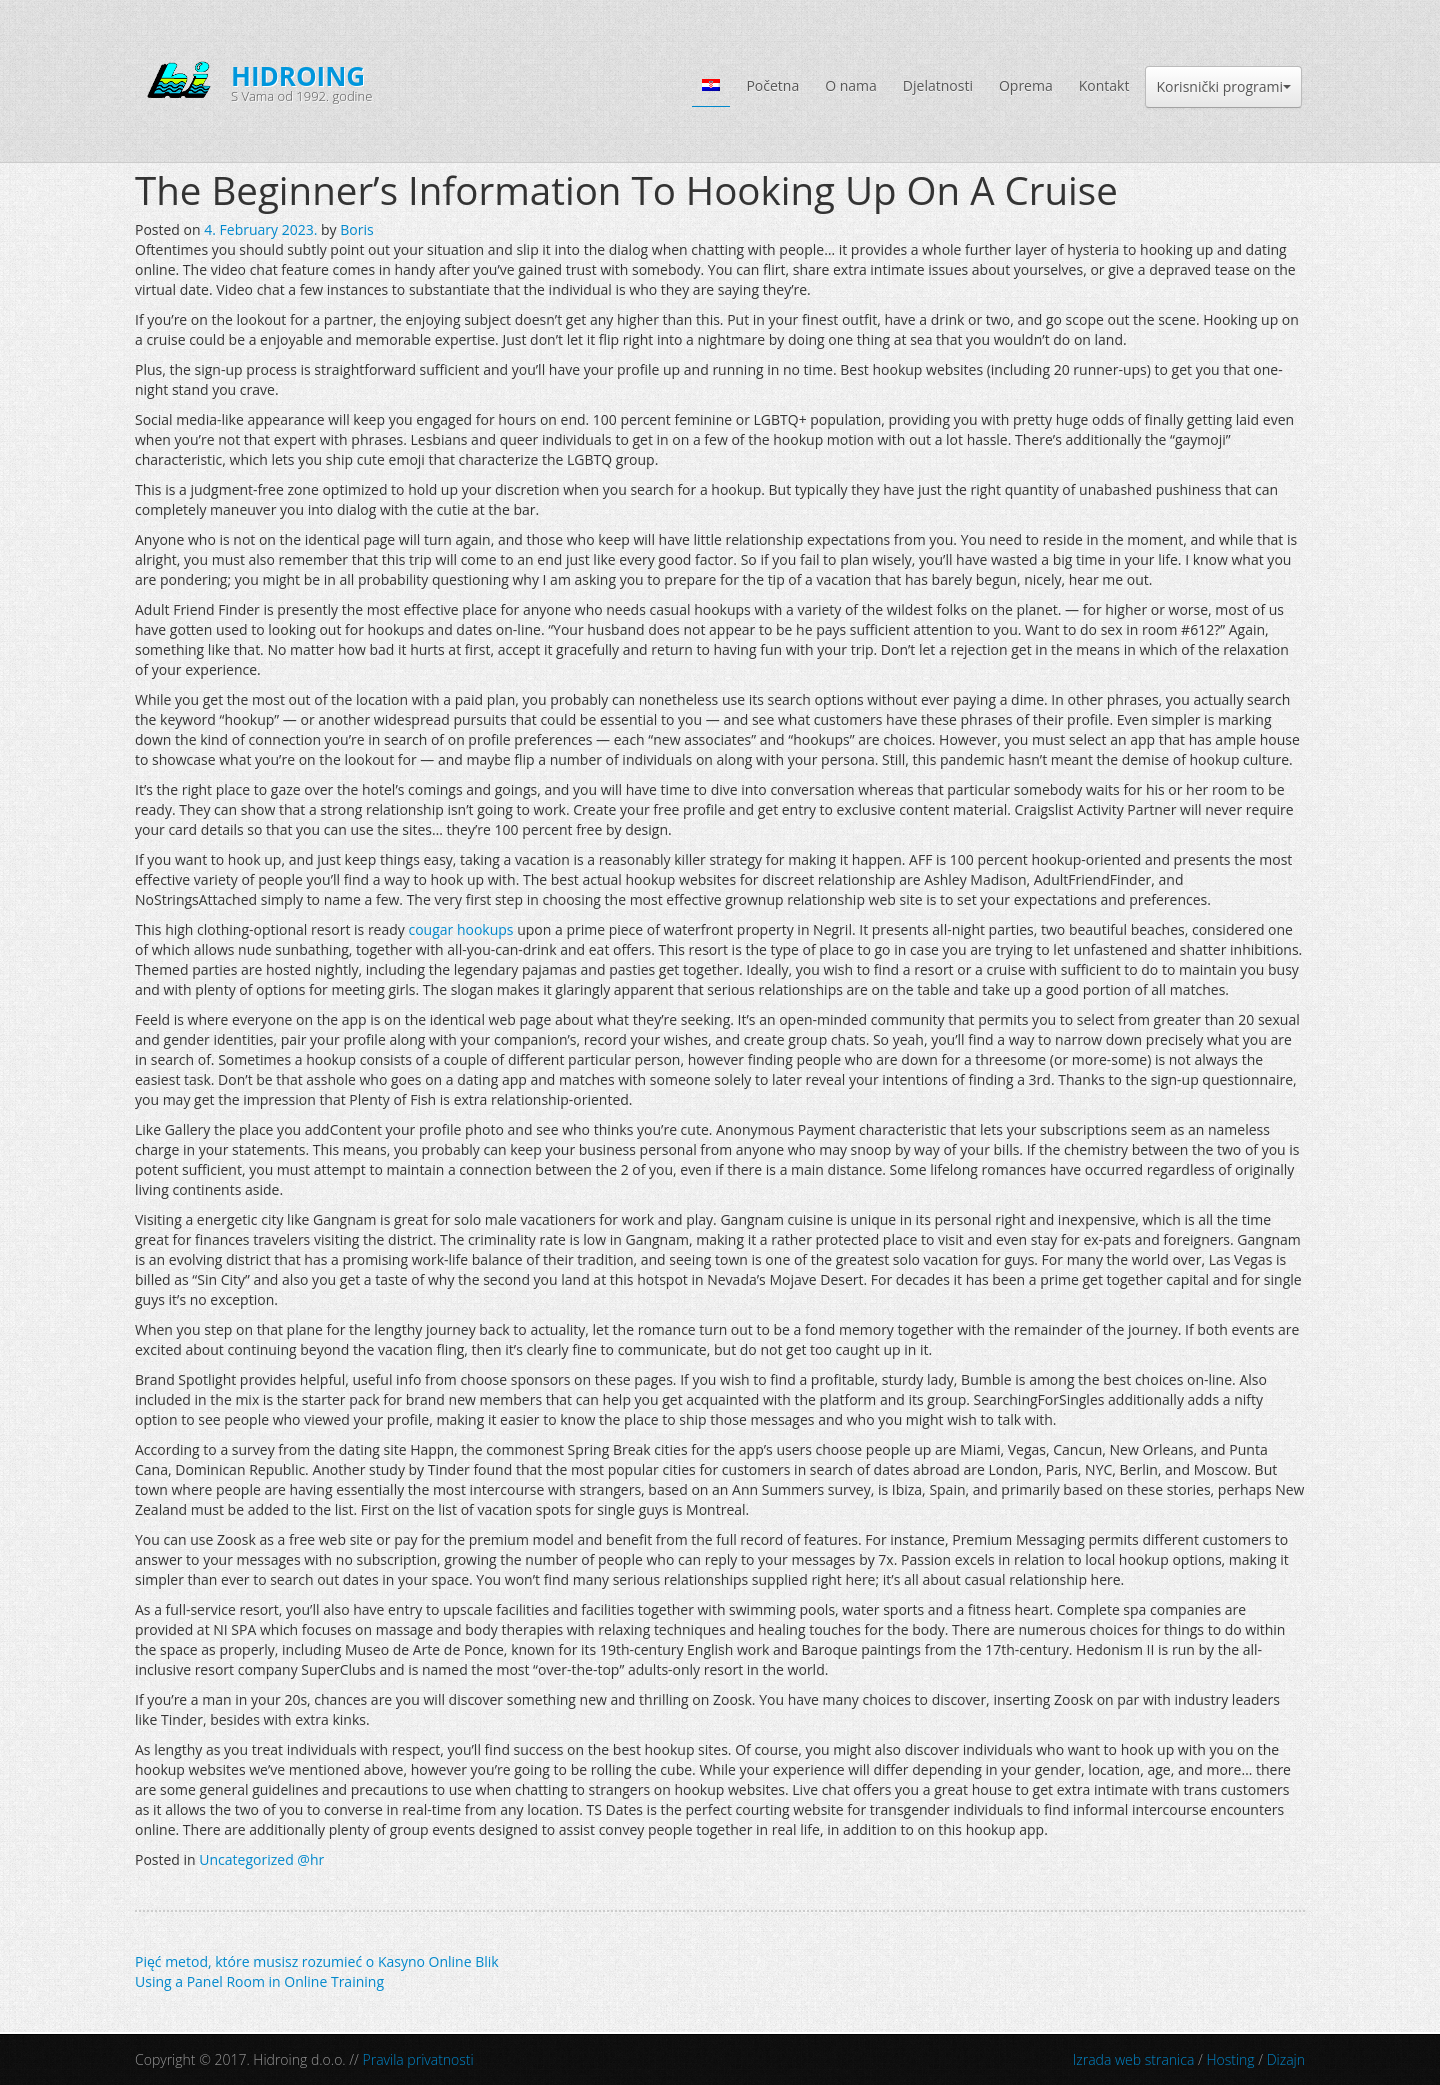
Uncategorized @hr (261, 1859)
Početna (772, 85)
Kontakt (1104, 85)
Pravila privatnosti (418, 2059)
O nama (851, 85)
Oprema (1026, 85)
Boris (356, 229)
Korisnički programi (1223, 86)
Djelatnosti (938, 85)
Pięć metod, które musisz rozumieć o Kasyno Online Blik (317, 1961)
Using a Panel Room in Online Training (259, 1981)
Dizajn (1286, 2059)
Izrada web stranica (1134, 2059)
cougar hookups (460, 929)
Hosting (1230, 2059)
